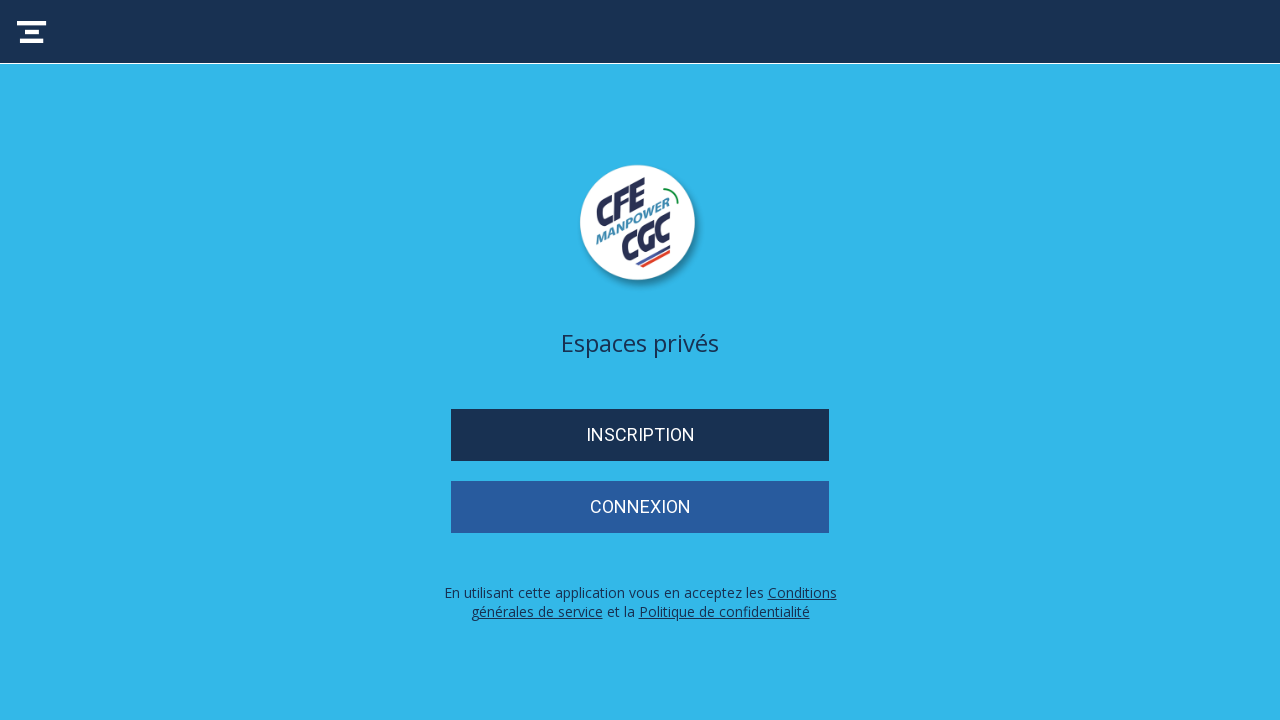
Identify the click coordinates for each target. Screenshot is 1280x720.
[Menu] (32, 32)
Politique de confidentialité (724, 611)
